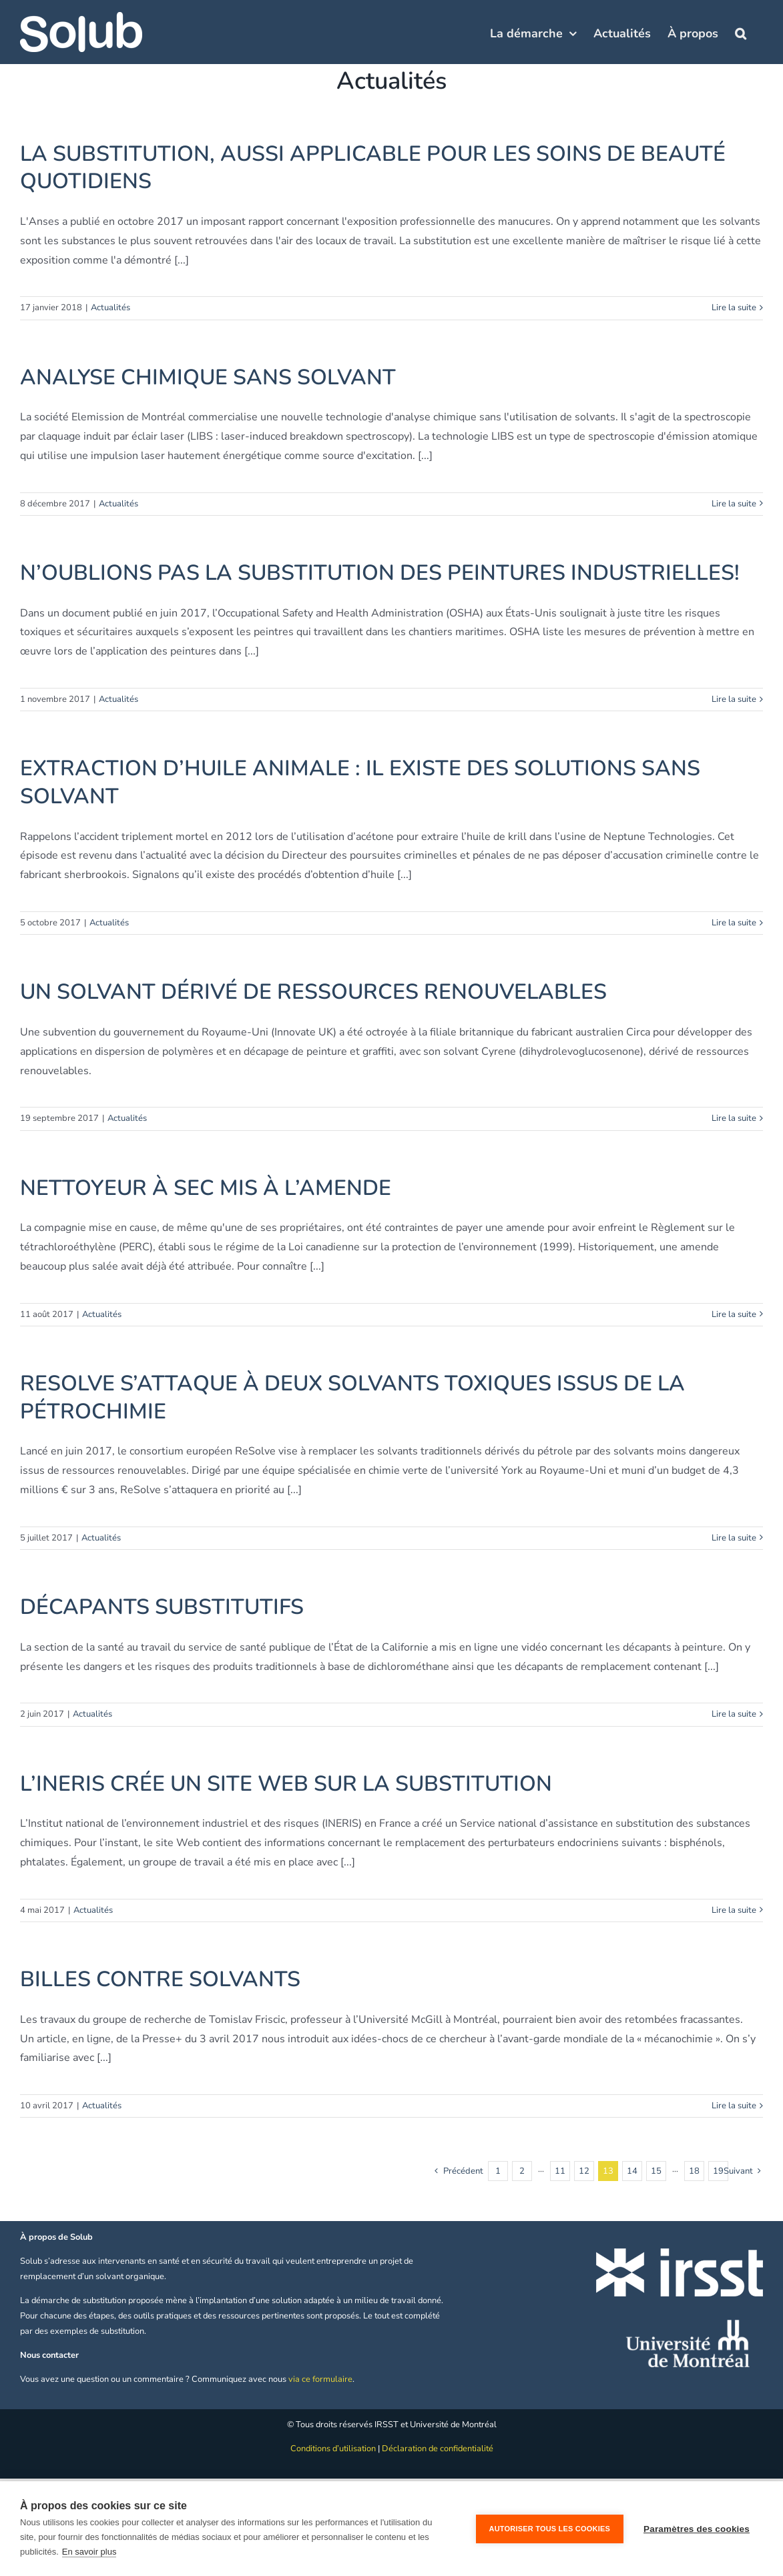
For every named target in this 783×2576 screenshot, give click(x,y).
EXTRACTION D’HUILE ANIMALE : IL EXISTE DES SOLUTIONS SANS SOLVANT (360, 782)
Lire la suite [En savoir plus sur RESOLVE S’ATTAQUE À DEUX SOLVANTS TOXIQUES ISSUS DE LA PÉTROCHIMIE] (734, 1538)
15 (656, 2171)
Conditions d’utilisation (333, 2449)
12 (584, 2171)
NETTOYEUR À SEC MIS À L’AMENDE (205, 1188)
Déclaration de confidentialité (437, 2449)
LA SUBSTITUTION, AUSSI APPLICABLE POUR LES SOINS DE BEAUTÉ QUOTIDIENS (373, 167)
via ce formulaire (320, 2379)
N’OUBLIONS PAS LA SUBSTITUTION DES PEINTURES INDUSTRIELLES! (380, 572)
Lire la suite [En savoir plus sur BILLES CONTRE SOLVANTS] (734, 2106)
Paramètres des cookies (696, 2529)
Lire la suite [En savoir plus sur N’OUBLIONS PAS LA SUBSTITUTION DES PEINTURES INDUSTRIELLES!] (734, 699)
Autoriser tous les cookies (549, 2529)
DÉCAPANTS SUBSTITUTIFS (162, 1607)
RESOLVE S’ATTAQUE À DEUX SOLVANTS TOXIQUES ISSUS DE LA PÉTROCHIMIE (352, 1397)
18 (694, 2171)
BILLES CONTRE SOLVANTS (160, 1979)
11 (560, 2171)
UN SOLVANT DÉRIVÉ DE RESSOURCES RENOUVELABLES (313, 991)
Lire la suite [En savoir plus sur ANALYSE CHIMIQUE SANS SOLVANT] (734, 504)
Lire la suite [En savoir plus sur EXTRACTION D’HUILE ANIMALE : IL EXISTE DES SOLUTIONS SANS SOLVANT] (734, 923)
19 (718, 2171)
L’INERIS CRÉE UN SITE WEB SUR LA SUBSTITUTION (286, 1783)
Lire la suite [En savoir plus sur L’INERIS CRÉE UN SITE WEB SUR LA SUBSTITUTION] (734, 1910)
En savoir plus (89, 2552)
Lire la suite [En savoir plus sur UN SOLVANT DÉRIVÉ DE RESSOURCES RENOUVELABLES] (734, 1118)
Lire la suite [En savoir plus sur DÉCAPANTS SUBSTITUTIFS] (734, 1714)
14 (632, 2171)
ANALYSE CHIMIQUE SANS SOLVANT (208, 377)
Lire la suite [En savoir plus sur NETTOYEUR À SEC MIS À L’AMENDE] (734, 1314)
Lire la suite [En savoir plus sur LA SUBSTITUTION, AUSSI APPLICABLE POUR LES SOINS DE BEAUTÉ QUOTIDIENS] (734, 308)
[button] (740, 32)
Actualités (110, 308)
